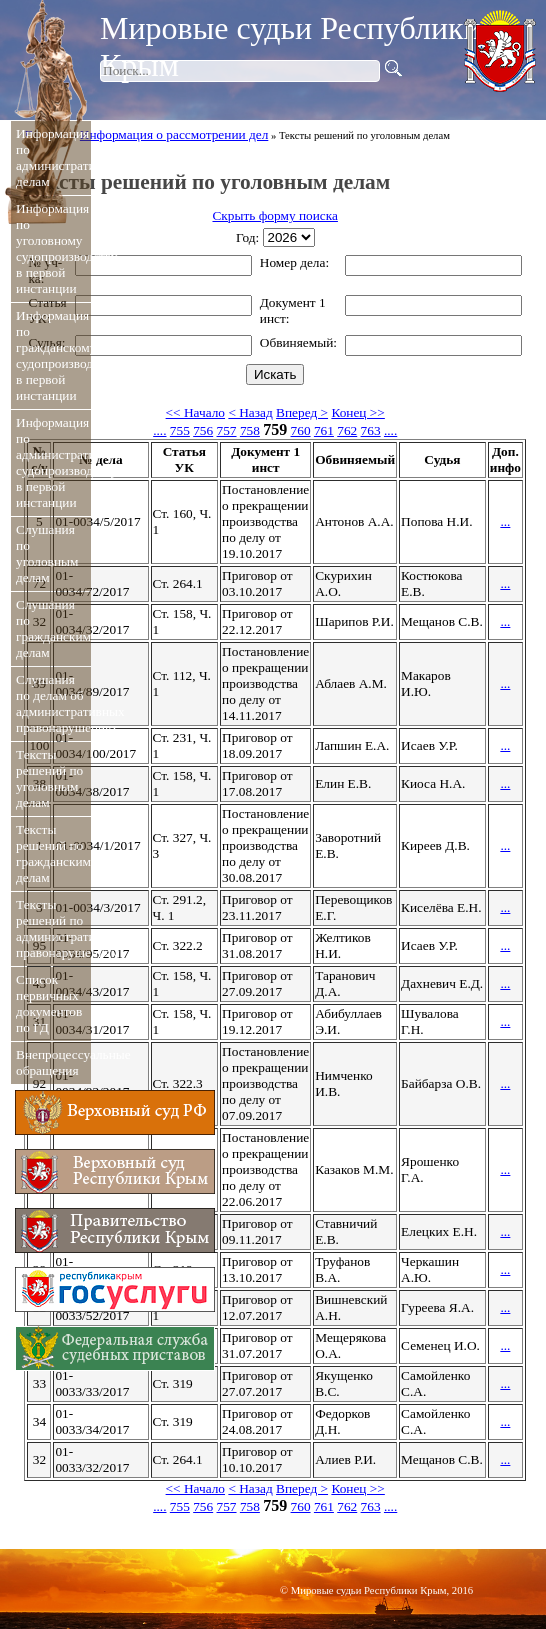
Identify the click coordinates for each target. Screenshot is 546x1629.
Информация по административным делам (51, 157)
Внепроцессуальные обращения (51, 1062)
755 (180, 430)
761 (324, 430)
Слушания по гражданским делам (51, 628)
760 (301, 430)
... (505, 521)
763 (371, 430)
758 (250, 430)
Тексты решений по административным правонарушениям (51, 928)
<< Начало (195, 412)
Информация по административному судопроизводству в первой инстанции (51, 462)
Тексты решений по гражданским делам (51, 853)
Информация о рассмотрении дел (174, 134)
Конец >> (357, 412)
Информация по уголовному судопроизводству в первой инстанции (51, 248)
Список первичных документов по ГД (49, 1003)
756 (203, 430)
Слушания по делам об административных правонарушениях (51, 703)
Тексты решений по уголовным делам (49, 778)
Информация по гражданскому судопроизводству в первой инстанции (51, 355)
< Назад (250, 412)
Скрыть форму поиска (274, 215)
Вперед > (302, 412)
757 (227, 430)
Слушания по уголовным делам (47, 553)
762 (347, 430)
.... (159, 430)
